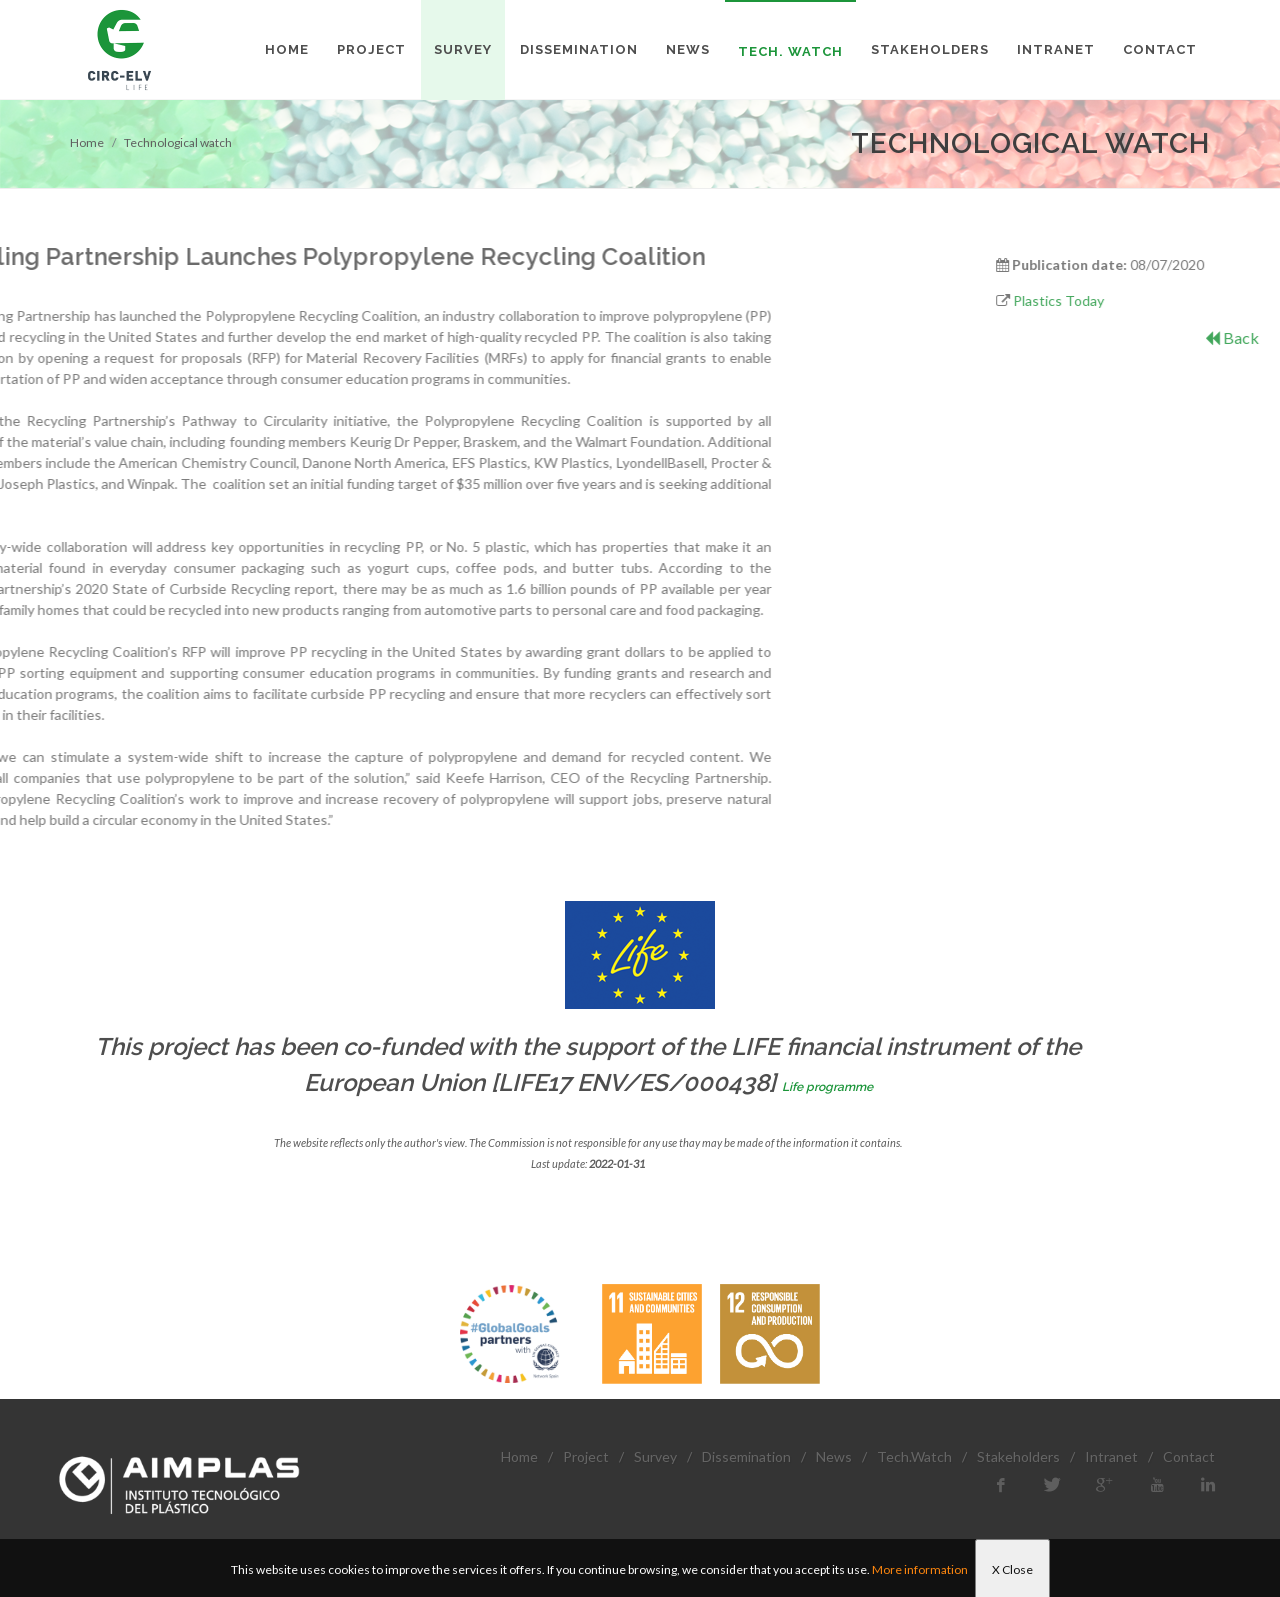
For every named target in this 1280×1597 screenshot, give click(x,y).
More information (920, 1569)
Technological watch (178, 142)
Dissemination (746, 1456)
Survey (655, 1456)
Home (87, 142)
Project (586, 1456)
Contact (1189, 1456)
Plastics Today (1172, 300)
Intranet (1111, 1456)
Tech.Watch (914, 1456)
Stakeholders (1018, 1456)
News (834, 1456)
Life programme (827, 1087)
